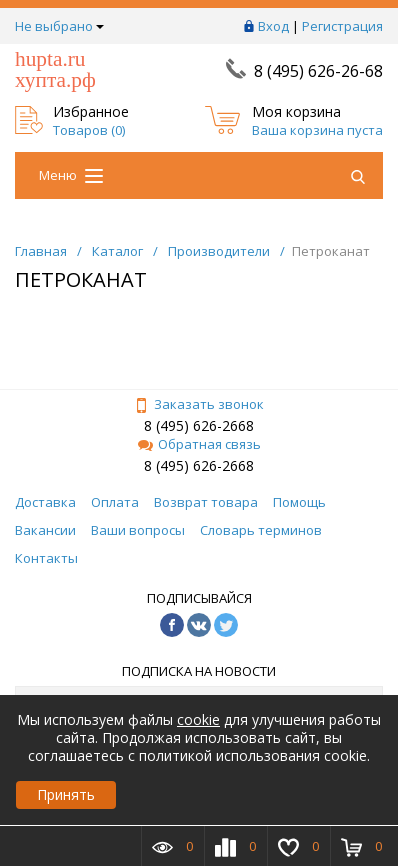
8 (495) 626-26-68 (318, 71)
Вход (273, 26)
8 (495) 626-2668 (199, 425)
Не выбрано (59, 26)
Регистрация (342, 26)
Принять (66, 794)
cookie (198, 719)
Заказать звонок (199, 404)
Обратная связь (199, 444)
